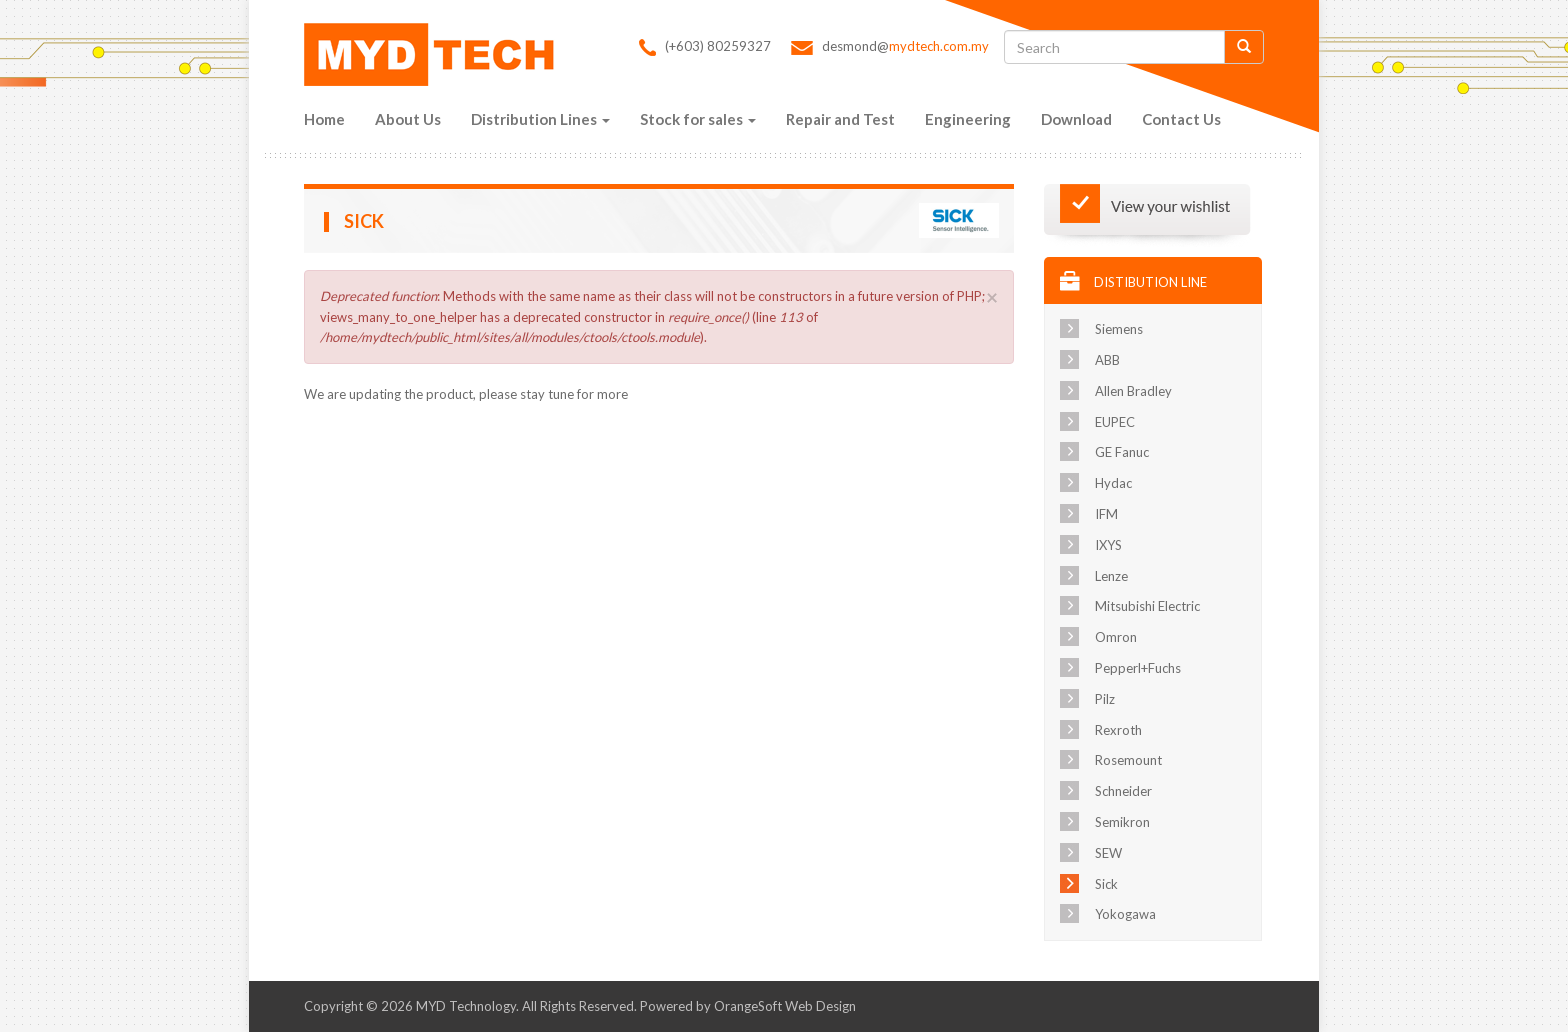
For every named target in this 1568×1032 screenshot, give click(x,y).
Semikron (1122, 822)
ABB (1107, 360)
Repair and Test (840, 119)
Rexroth (1118, 730)
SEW (1108, 853)
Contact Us (1181, 119)
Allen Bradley (1133, 391)
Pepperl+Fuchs (1138, 668)
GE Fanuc (1122, 452)
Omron (1116, 637)
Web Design (820, 1006)
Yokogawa (1125, 914)
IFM (1106, 514)
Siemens (1119, 329)
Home (324, 119)
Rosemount (1128, 760)
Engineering (968, 119)
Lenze (1111, 576)
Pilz (1105, 699)
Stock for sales (698, 119)
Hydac (1113, 483)
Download (1076, 119)
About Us (408, 119)
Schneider (1123, 791)
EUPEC (1115, 422)
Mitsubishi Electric (1147, 606)
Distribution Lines (540, 119)
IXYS (1108, 545)
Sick (1106, 884)
